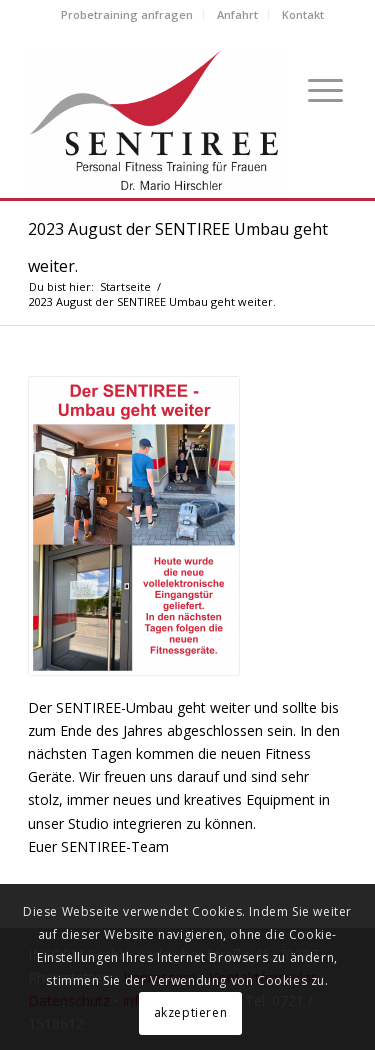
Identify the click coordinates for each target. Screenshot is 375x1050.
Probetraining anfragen (127, 14)
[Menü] (317, 89)
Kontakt (303, 14)
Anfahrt (237, 14)
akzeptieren (191, 1012)
